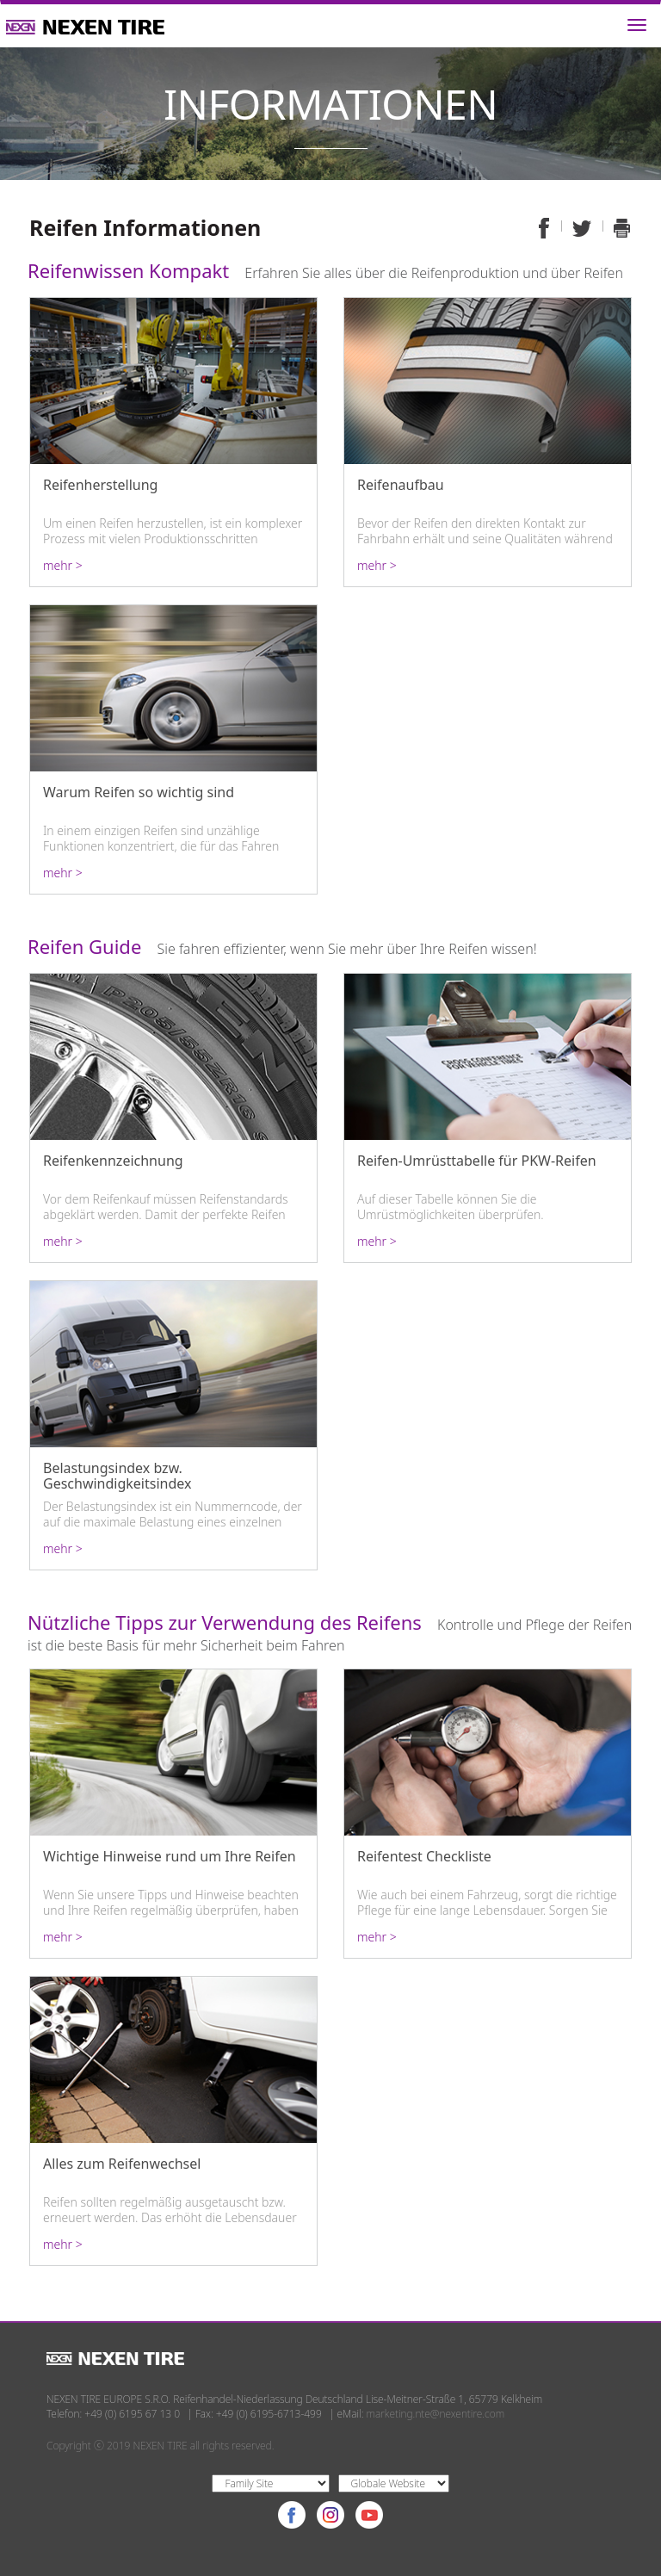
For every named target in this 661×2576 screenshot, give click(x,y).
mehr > (63, 565)
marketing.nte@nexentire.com (436, 2413)
